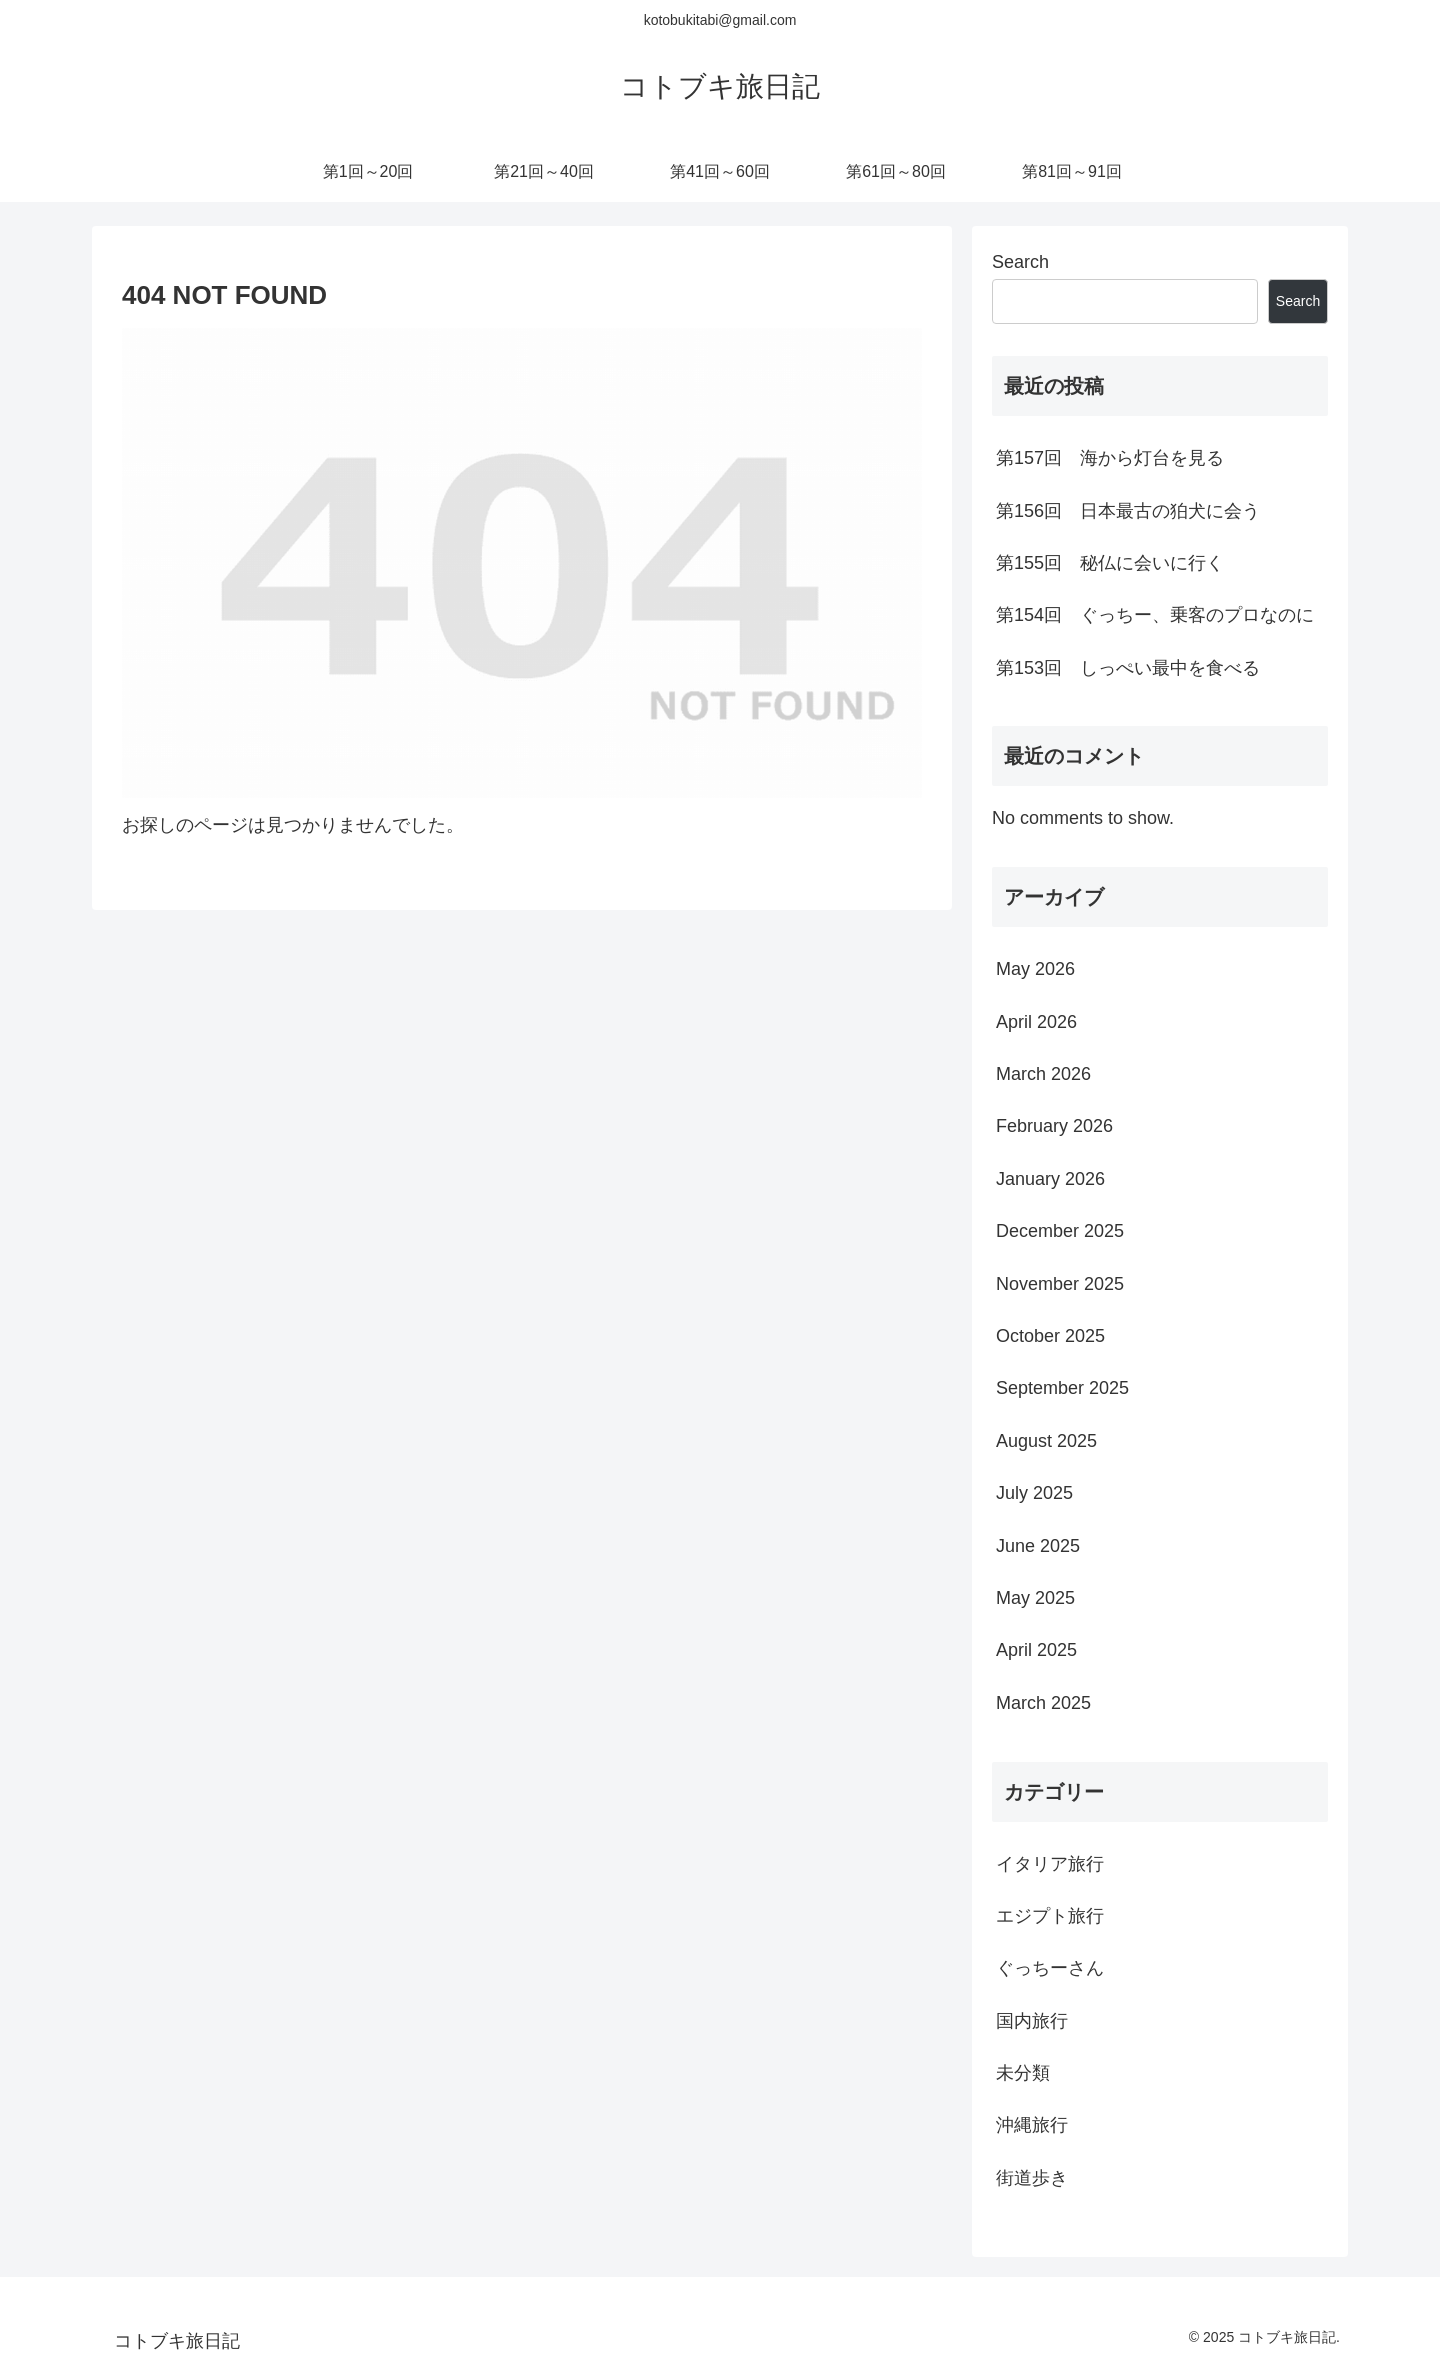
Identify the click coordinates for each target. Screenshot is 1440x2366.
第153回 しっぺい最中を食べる (1128, 668)
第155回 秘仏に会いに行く (1110, 563)
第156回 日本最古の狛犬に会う (1128, 511)
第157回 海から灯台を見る (1110, 458)
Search (1020, 262)
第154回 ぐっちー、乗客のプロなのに (1155, 615)
